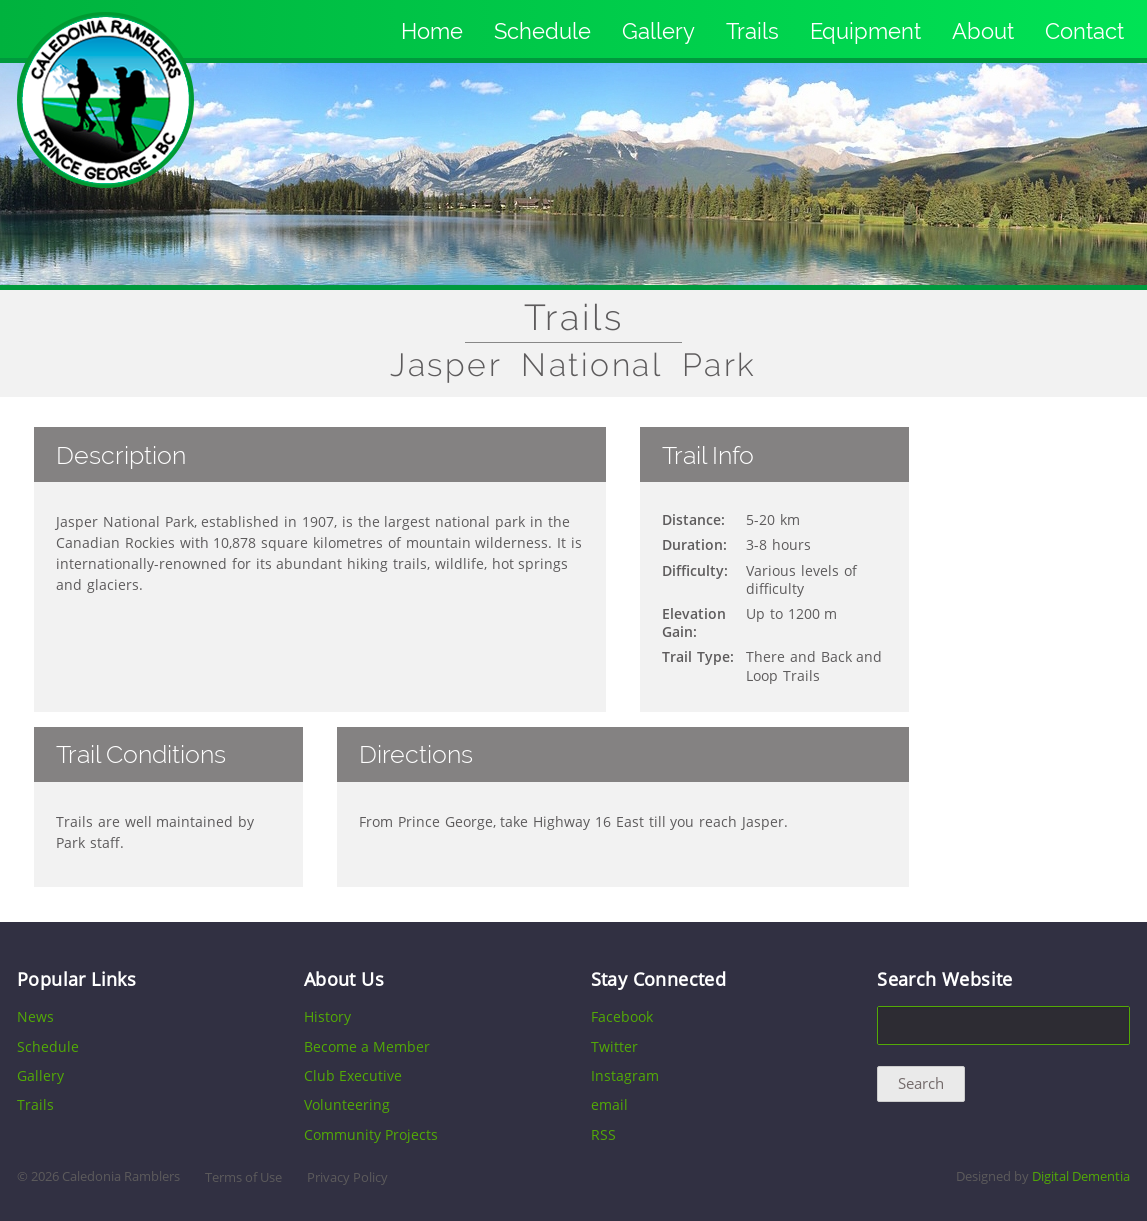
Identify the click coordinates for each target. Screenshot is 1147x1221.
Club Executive (353, 1075)
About (983, 31)
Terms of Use (243, 1177)
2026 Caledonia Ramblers (105, 1176)
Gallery (658, 31)
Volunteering (347, 1104)
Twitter (614, 1046)
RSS (603, 1134)
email (609, 1104)
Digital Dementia (1081, 1176)
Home (432, 31)
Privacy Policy (347, 1177)
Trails (752, 31)
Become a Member (367, 1046)
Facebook (622, 1016)
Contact (1084, 31)
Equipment (865, 31)
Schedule (542, 31)
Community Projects (371, 1134)
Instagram (625, 1075)
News (35, 1016)
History (327, 1016)
